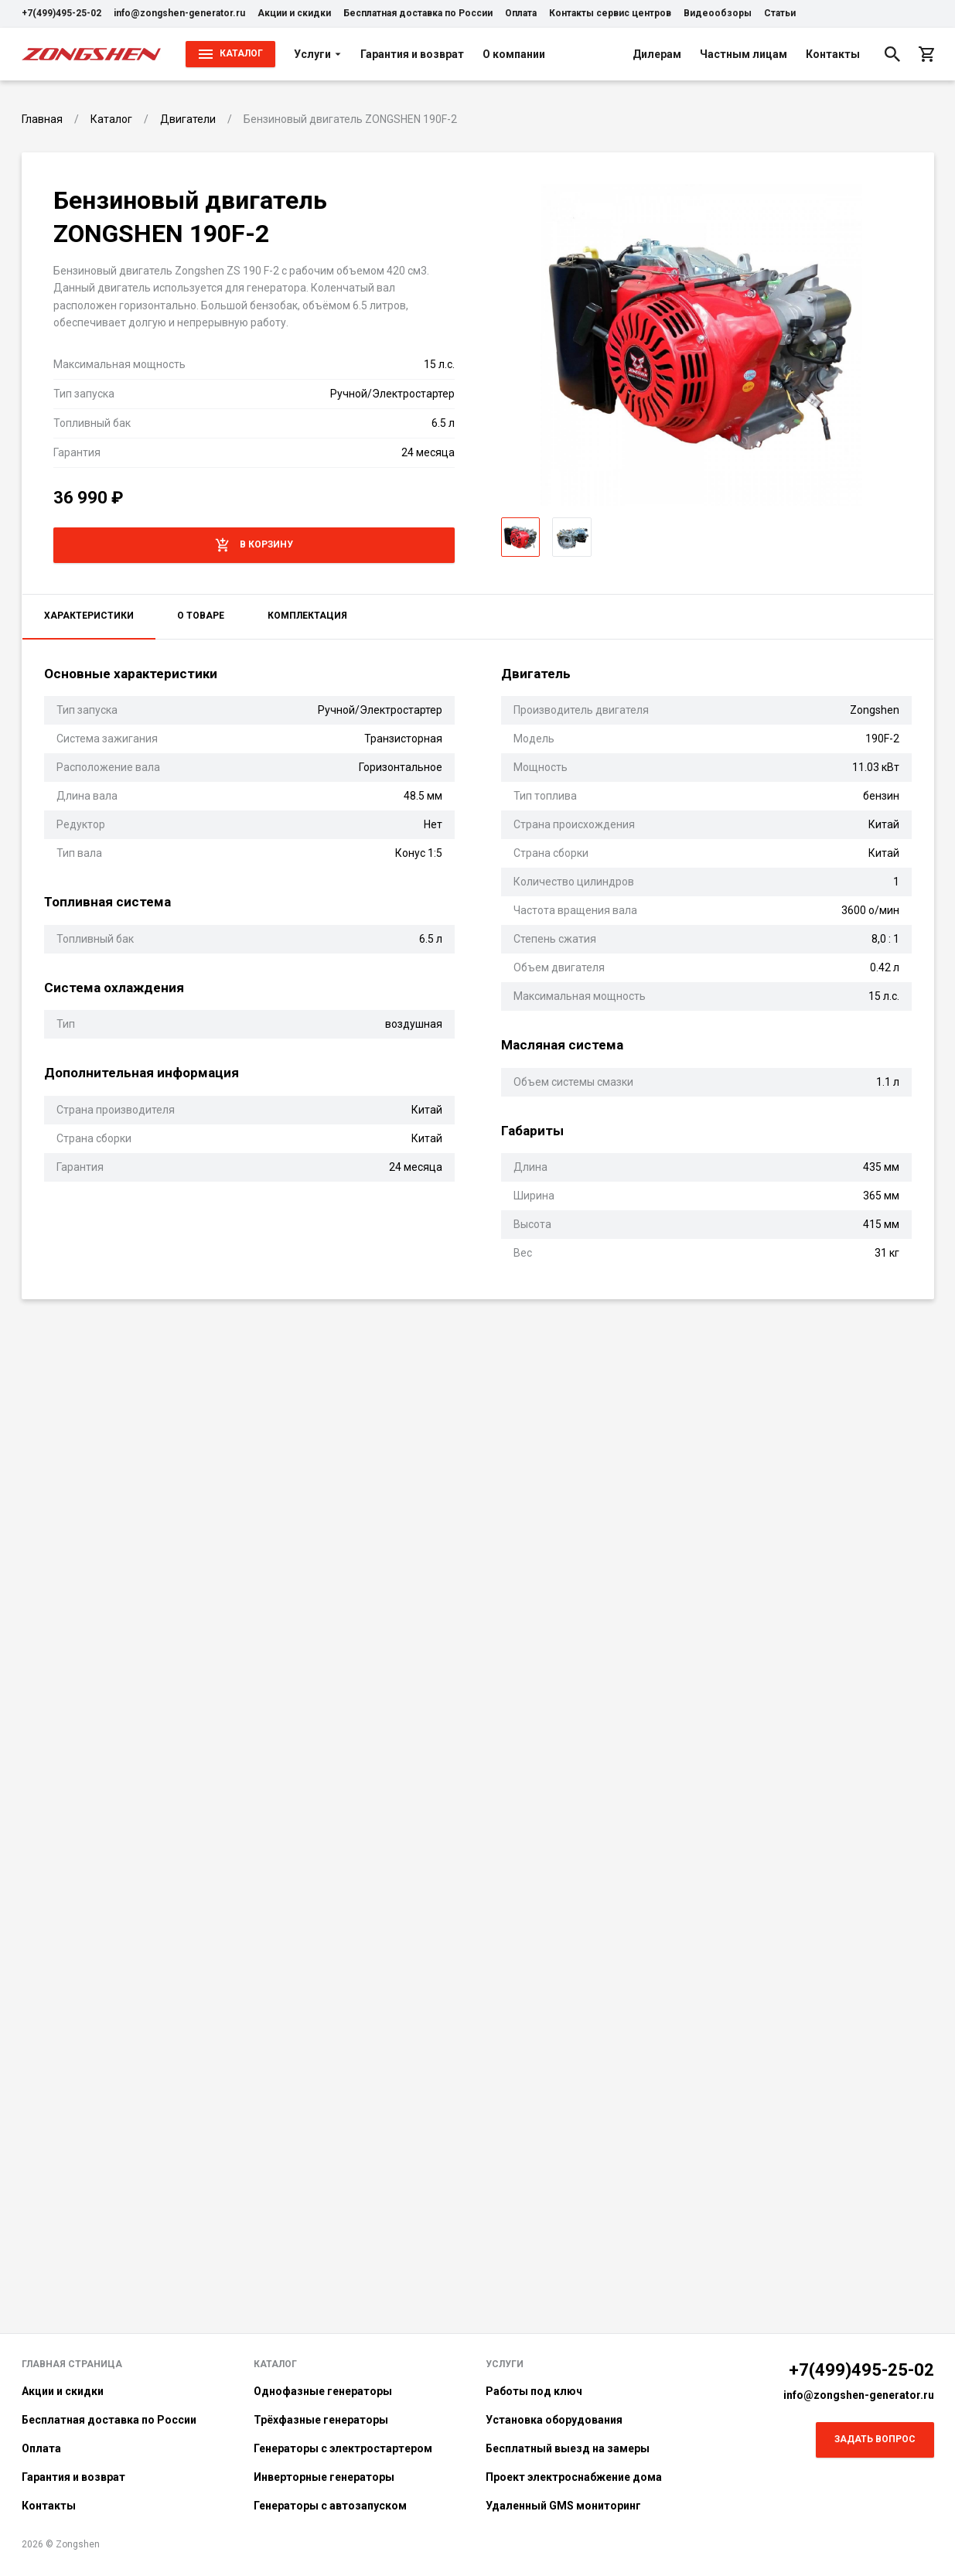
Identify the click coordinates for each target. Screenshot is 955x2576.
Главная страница (72, 2364)
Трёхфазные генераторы (321, 2420)
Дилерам (657, 54)
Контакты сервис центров (610, 13)
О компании (514, 54)
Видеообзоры (718, 13)
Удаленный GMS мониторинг (563, 2505)
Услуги (318, 54)
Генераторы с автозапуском (330, 2505)
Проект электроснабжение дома (574, 2477)
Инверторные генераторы (324, 2477)
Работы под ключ (534, 2391)
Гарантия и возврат (412, 54)
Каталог (275, 2364)
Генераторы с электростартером (343, 2448)
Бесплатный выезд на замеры (568, 2448)
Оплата (521, 13)
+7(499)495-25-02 (61, 13)
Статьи (780, 13)
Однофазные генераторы (323, 2391)
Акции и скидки (294, 13)
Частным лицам (743, 54)
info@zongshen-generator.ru (179, 13)
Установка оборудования (554, 2420)
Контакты (833, 54)
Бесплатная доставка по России (418, 13)
